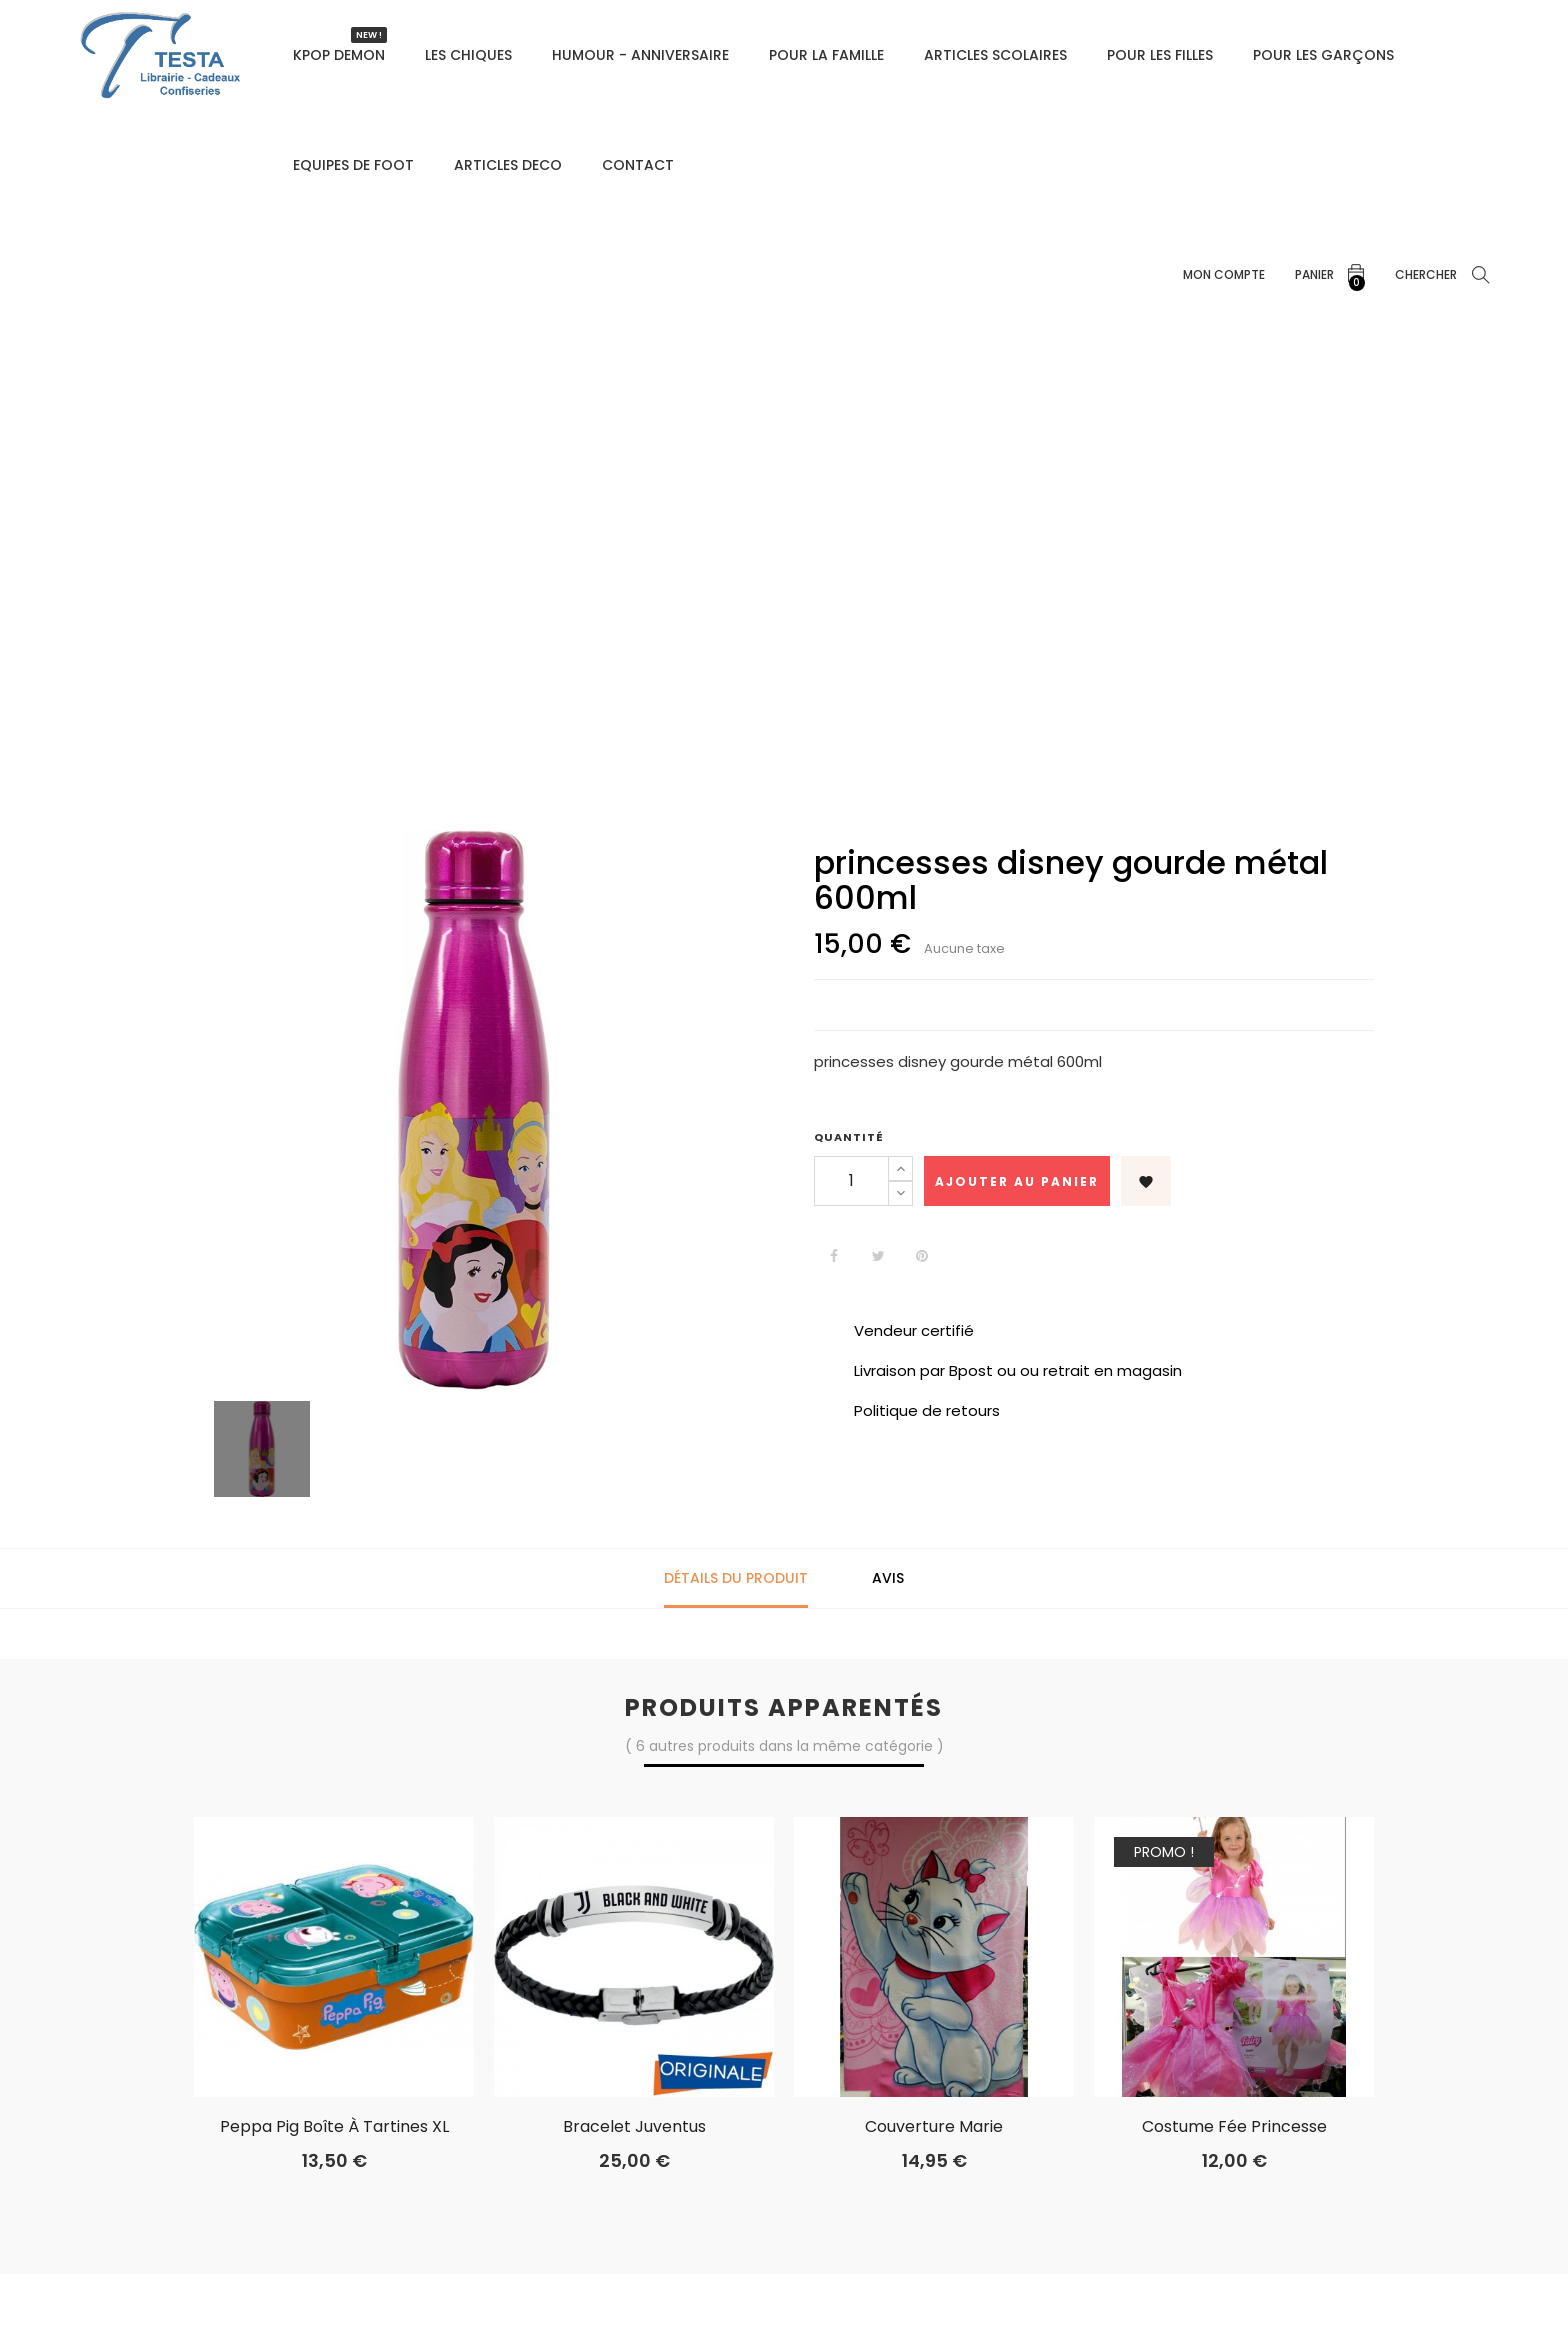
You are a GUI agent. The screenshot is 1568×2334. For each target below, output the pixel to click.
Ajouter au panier (1017, 1181)
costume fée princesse (1234, 2127)
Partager (834, 1256)
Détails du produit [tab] (736, 1578)
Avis (888, 1578)
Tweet (878, 1256)
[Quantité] (851, 1181)
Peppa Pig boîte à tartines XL (334, 2127)
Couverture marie (934, 2127)
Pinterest (922, 1256)
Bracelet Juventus (634, 2127)
